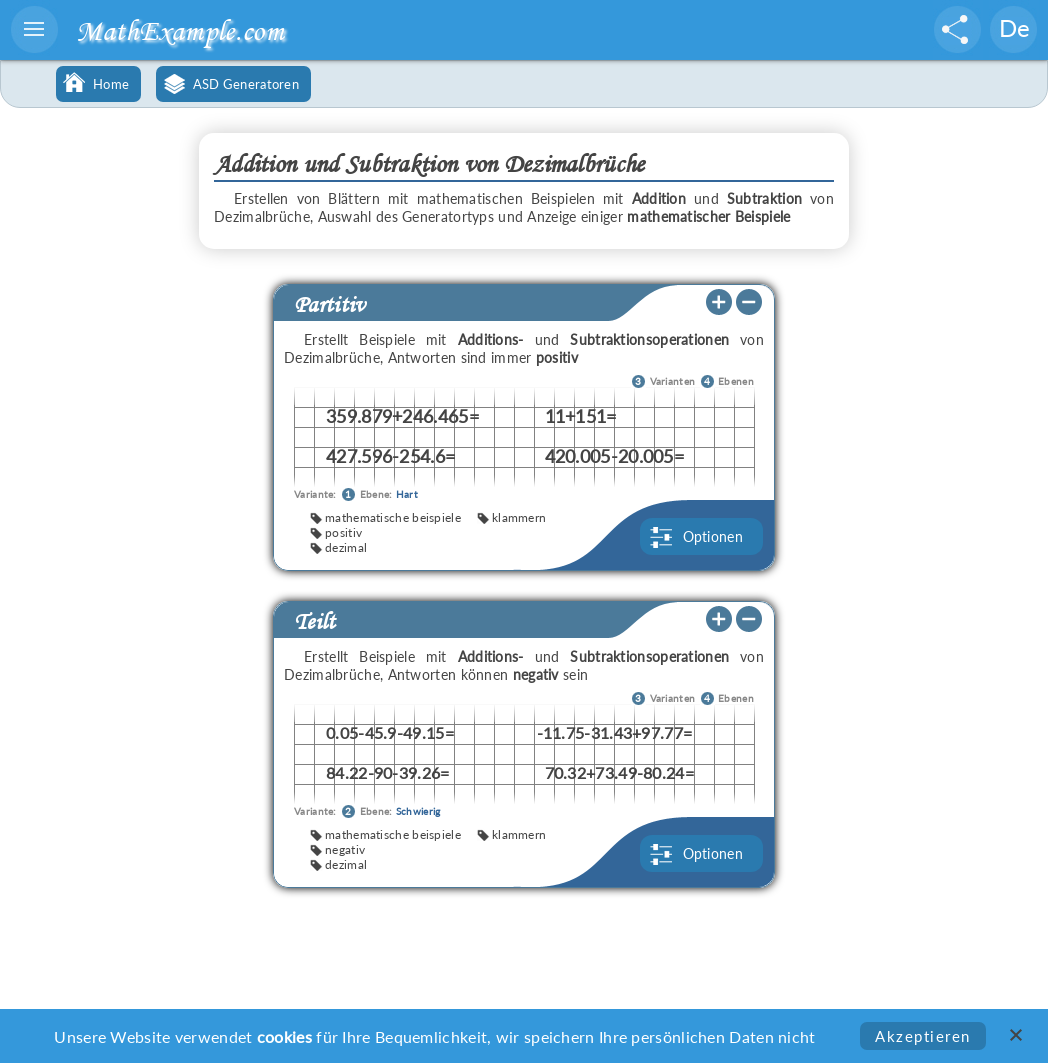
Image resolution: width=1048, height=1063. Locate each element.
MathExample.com (180, 30)
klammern (519, 517)
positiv (343, 532)
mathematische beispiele (393, 517)
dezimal (346, 547)
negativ (345, 849)
